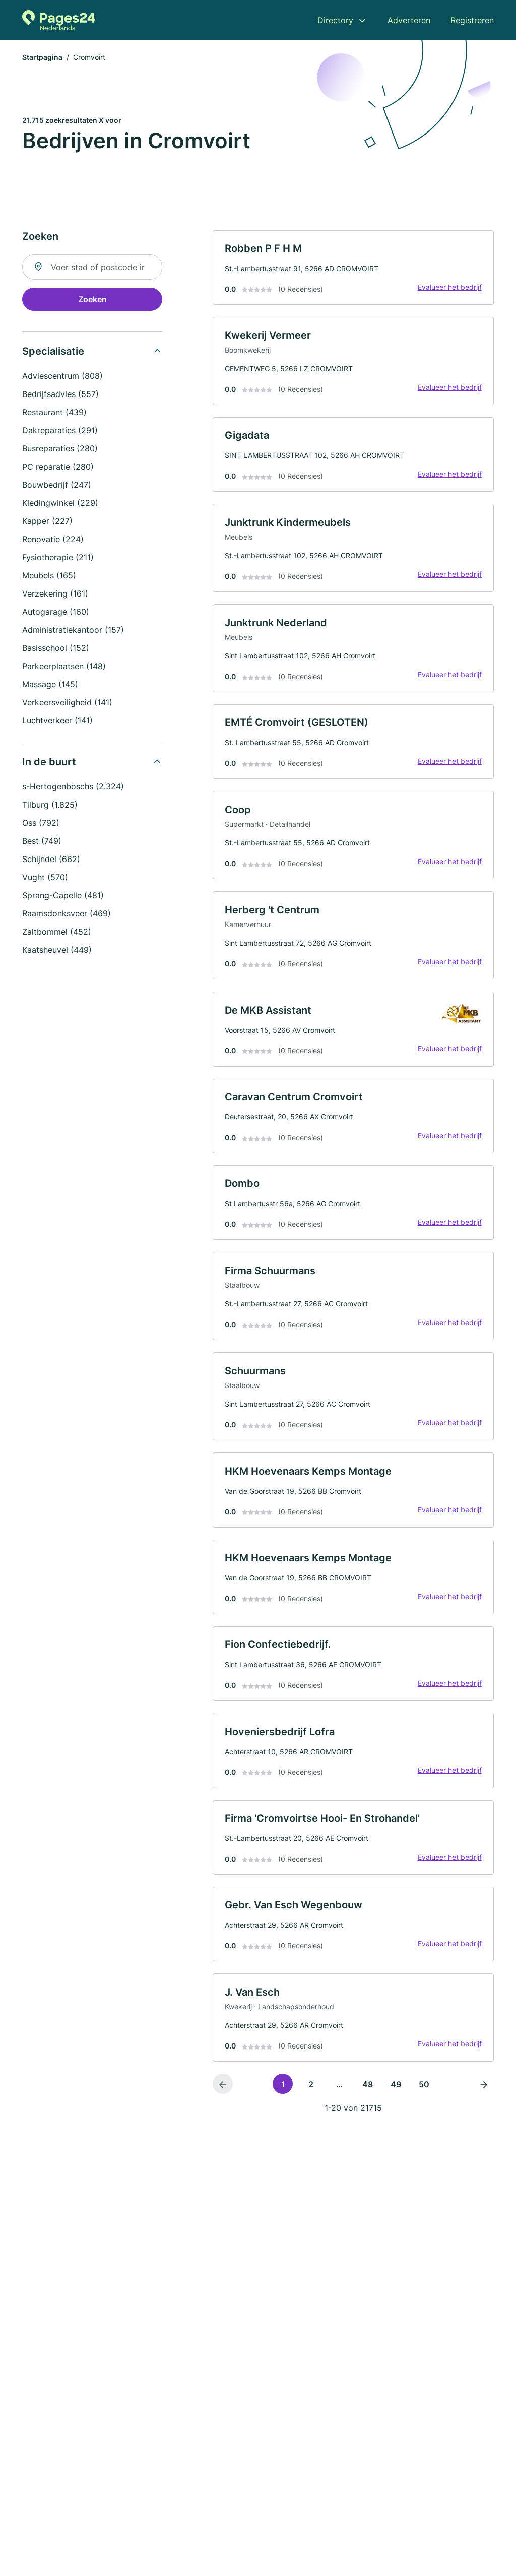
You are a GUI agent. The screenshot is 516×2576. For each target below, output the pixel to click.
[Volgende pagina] (484, 2091)
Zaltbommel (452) (56, 932)
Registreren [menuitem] (472, 20)
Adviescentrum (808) (62, 376)
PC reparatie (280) (58, 467)
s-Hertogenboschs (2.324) (73, 787)
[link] (353, 268)
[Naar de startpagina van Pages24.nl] (58, 20)
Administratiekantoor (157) (73, 630)
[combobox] (92, 267)
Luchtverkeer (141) (57, 721)
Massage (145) (50, 685)
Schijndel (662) (51, 859)
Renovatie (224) (53, 540)
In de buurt (49, 762)
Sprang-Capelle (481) (63, 896)
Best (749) (41, 841)
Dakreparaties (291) (60, 431)
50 (424, 2092)
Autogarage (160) (55, 612)
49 (396, 2092)
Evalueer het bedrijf (449, 288)
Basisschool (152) (55, 648)
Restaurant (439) (54, 413)
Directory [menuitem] (335, 20)
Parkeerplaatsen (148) (64, 667)
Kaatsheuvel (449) (57, 950)
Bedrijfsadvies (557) (60, 394)
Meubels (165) (49, 576)
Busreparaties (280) (60, 449)
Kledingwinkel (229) (60, 503)
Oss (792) (40, 823)
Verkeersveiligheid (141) (67, 703)
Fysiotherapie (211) (58, 558)
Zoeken (92, 300)
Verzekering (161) (55, 594)
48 (367, 2092)
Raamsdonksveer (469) (66, 914)
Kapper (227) (47, 521)
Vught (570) (45, 878)
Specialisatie (53, 352)
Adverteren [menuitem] (409, 20)
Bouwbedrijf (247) (56, 485)
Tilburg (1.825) (50, 805)
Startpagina (42, 57)
